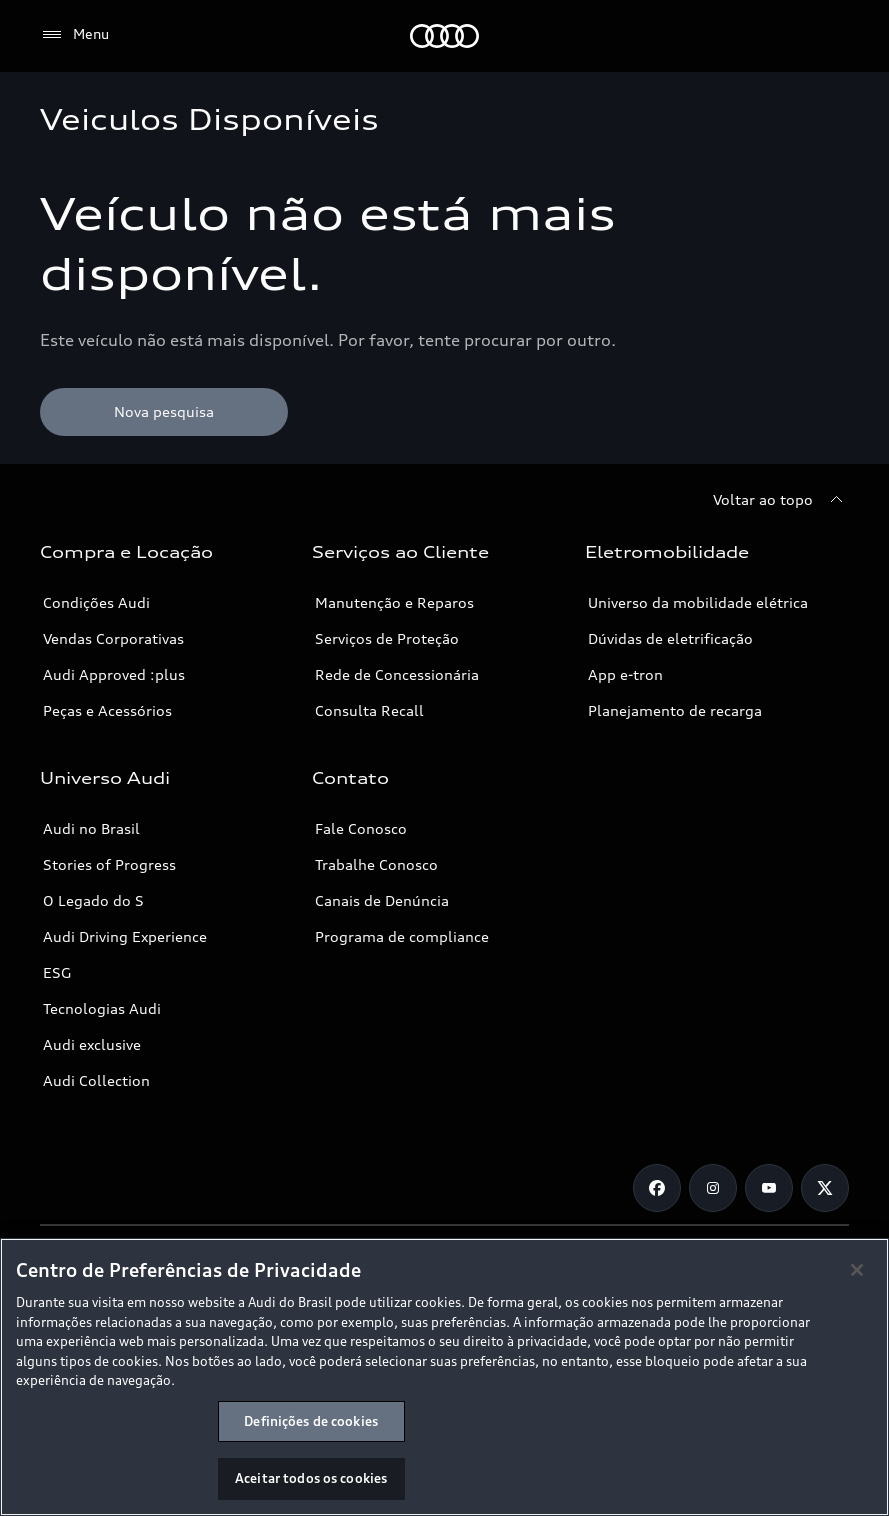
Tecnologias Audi (102, 1008)
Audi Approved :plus (114, 674)
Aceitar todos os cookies (311, 1478)
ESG (57, 972)
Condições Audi (96, 602)
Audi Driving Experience (125, 936)
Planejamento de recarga (675, 710)
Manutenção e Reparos (394, 602)
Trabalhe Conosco (376, 864)
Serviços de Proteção (387, 638)
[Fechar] (857, 1270)
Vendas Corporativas (113, 638)
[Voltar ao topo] (781, 500)
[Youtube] (769, 1188)
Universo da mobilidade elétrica (698, 602)
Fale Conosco (361, 828)
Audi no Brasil (91, 828)
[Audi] (444, 36)
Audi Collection (96, 1080)
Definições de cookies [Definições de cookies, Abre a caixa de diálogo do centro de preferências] (311, 1421)
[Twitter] (825, 1188)
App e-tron (625, 674)
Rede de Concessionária (397, 674)
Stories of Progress (109, 864)
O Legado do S (93, 900)
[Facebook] (657, 1188)
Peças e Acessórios (107, 710)
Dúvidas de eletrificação (670, 638)
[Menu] (74, 35)
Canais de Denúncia (382, 900)
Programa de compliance (402, 936)
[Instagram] (713, 1188)
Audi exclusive (92, 1044)
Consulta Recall (369, 710)
